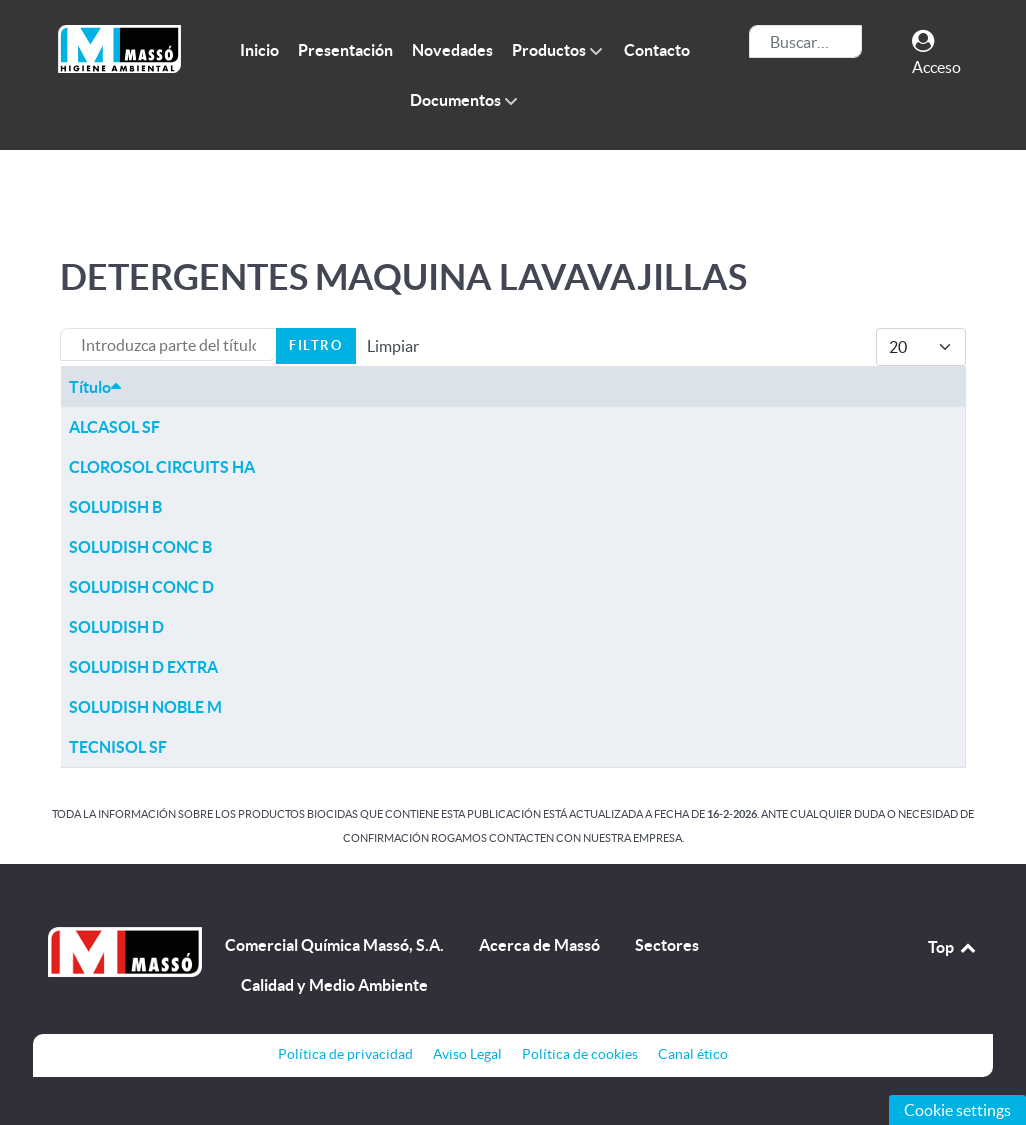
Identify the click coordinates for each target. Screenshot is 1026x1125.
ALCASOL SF (114, 427)
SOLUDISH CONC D (141, 587)
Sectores (667, 945)
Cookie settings (957, 1110)
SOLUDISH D (116, 627)
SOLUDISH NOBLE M (145, 707)
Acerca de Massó (539, 945)
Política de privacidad (345, 1054)
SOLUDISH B (115, 507)
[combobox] (805, 41)
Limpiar (393, 346)
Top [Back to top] (953, 947)
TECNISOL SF (118, 747)
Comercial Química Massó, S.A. (334, 945)
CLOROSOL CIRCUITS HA (162, 467)
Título (95, 387)
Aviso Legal (467, 1054)
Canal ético (693, 1054)
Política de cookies (580, 1054)
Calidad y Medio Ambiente (334, 985)
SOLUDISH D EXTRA (143, 667)
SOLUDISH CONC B (140, 547)
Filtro (316, 345)
